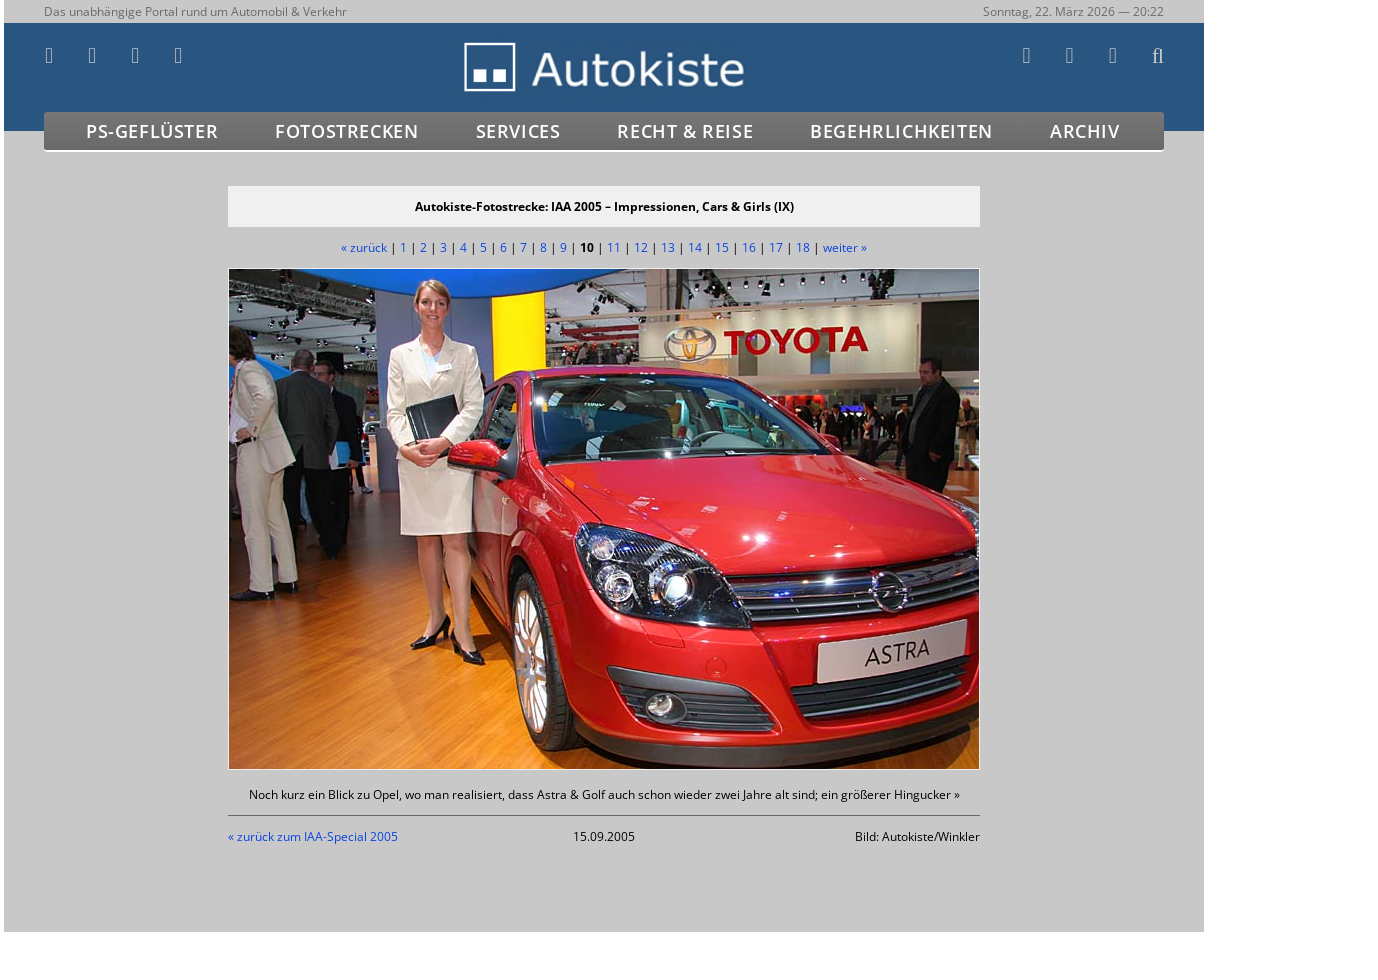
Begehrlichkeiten (901, 131)
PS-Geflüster (152, 131)
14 (695, 247)
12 (641, 247)
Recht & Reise (685, 131)
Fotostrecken (346, 131)
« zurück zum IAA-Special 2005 (313, 836)
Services (518, 131)
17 (776, 247)
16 (749, 247)
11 (614, 247)
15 (722, 247)
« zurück (364, 247)
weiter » (845, 247)
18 (803, 247)
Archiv (1085, 131)
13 (668, 247)
